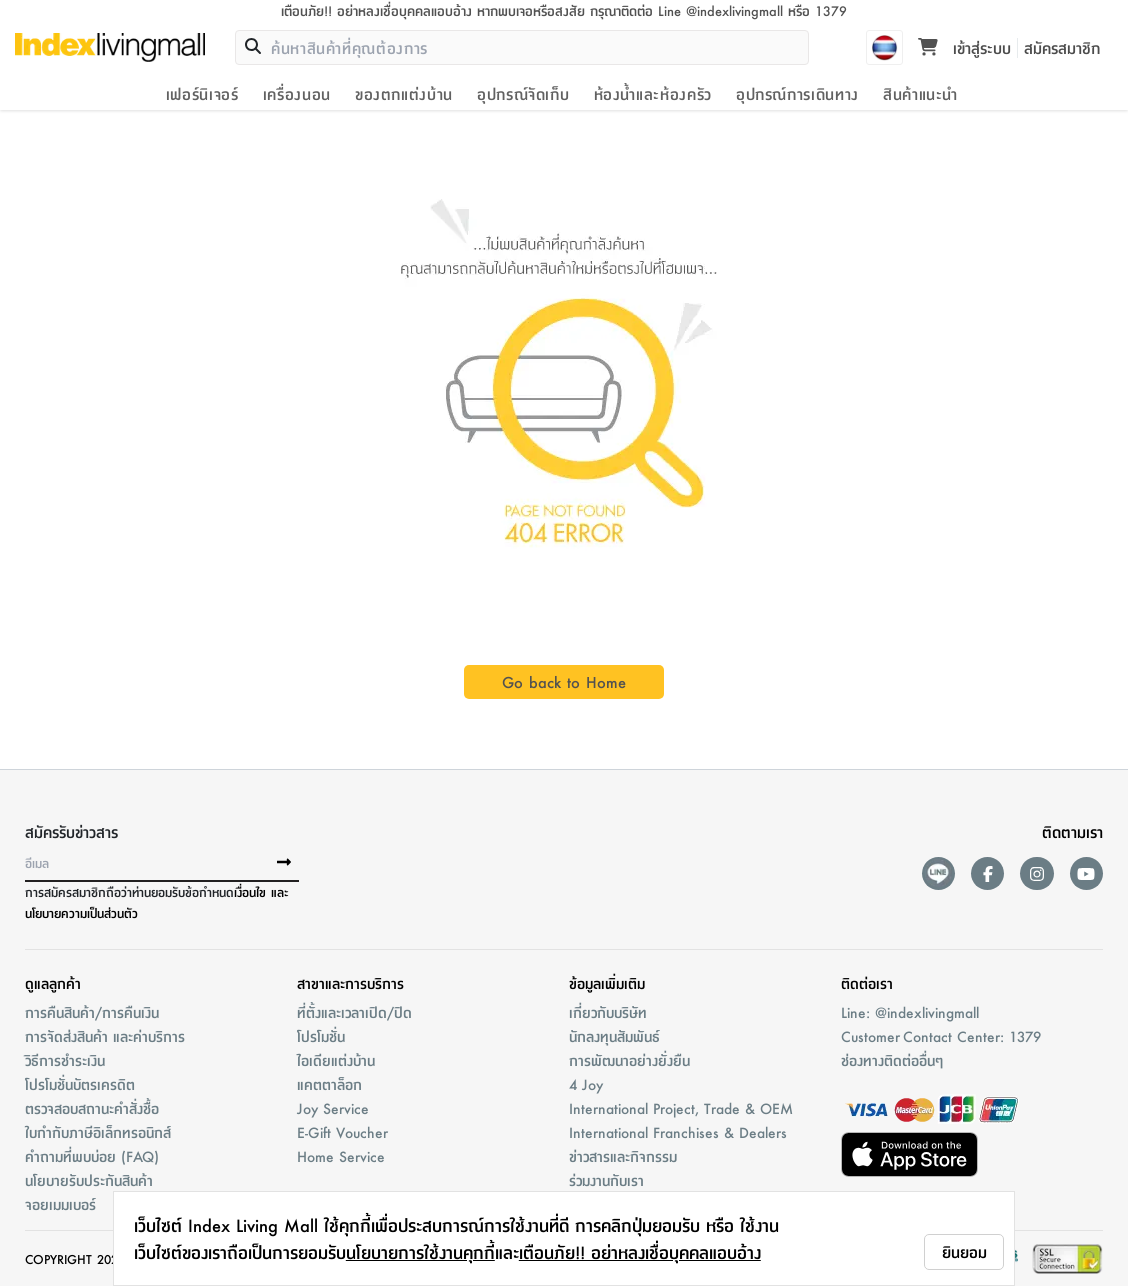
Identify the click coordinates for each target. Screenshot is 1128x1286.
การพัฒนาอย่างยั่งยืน (629, 1060)
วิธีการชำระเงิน (65, 1060)
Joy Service (333, 1108)
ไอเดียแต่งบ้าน (336, 1060)
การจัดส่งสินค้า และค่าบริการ (105, 1036)
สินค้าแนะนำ (920, 93)
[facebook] (987, 873)
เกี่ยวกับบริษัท (608, 1012)
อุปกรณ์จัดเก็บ (523, 93)
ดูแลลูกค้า (53, 983)
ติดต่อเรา (867, 983)
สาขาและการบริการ (350, 983)
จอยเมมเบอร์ (60, 1204)
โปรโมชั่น (321, 1036)
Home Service (341, 1156)
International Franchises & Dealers (678, 1132)
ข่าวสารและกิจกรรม (623, 1156)
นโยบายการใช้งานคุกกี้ (420, 1252)
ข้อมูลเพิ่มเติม (607, 983)
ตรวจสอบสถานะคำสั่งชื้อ (92, 1108)
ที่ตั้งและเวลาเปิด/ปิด (354, 1012)
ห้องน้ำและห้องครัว (653, 93)
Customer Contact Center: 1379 (941, 1036)
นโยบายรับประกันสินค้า (89, 1180)
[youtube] (1086, 873)
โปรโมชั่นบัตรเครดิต (80, 1084)
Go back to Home (564, 681)
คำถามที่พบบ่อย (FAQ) (92, 1156)
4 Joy (586, 1084)
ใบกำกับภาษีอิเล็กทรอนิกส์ (98, 1132)
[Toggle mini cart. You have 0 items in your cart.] (928, 48)
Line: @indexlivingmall (910, 1012)
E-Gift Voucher (342, 1132)
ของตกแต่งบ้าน (404, 93)
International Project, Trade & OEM (681, 1108)
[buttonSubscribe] (284, 863)
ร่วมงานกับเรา (606, 1180)
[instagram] (1036, 873)
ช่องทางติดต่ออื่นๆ (892, 1060)
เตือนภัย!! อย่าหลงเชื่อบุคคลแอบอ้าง (640, 1252)
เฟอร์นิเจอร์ (202, 93)
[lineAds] (938, 873)
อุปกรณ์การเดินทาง (797, 93)
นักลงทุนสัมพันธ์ (614, 1036)
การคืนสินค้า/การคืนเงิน (92, 1012)
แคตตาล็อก (329, 1084)
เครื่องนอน (297, 93)
